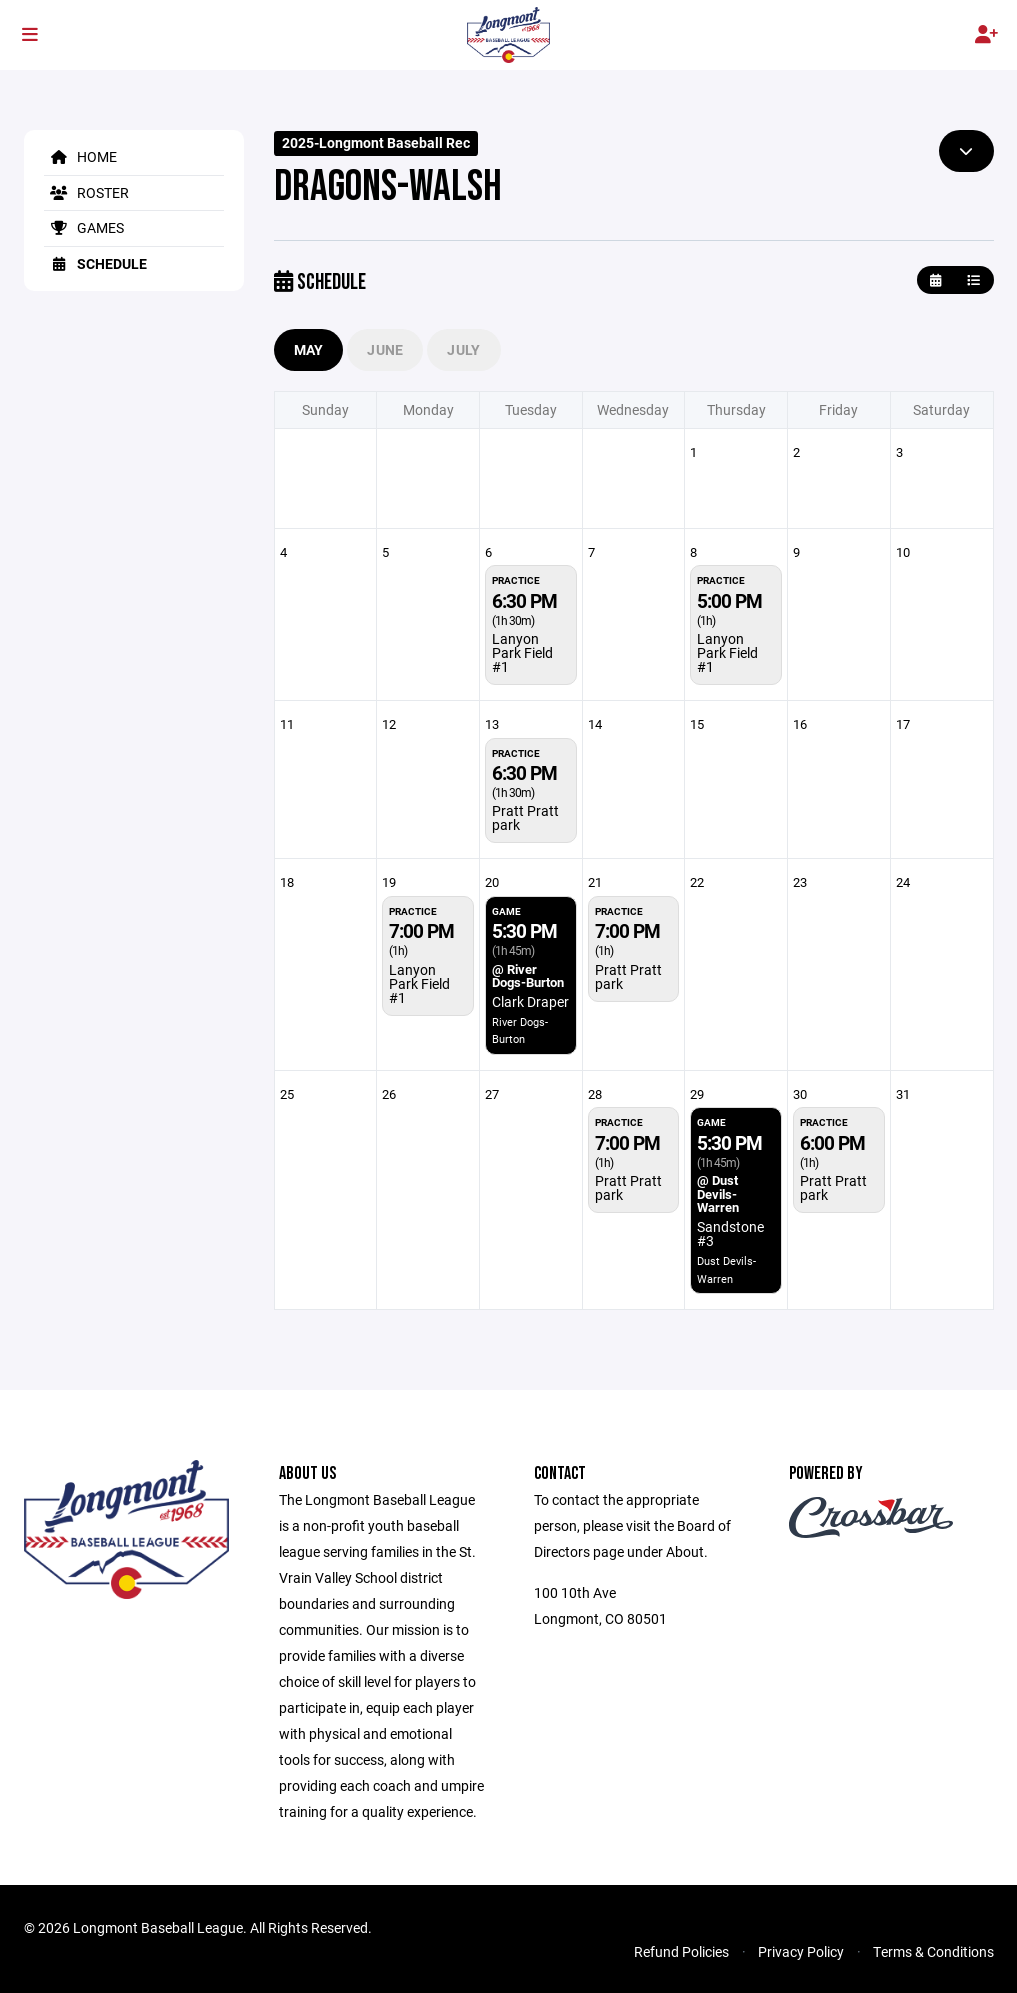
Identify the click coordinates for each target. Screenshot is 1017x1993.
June (385, 349)
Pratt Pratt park (525, 817)
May (309, 349)
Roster (86, 192)
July (463, 349)
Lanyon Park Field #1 (522, 652)
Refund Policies (681, 1951)
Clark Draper (530, 1001)
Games (84, 227)
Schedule (95, 263)
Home (80, 156)
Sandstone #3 (730, 1233)
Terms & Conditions (933, 1951)
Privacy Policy (801, 1951)
